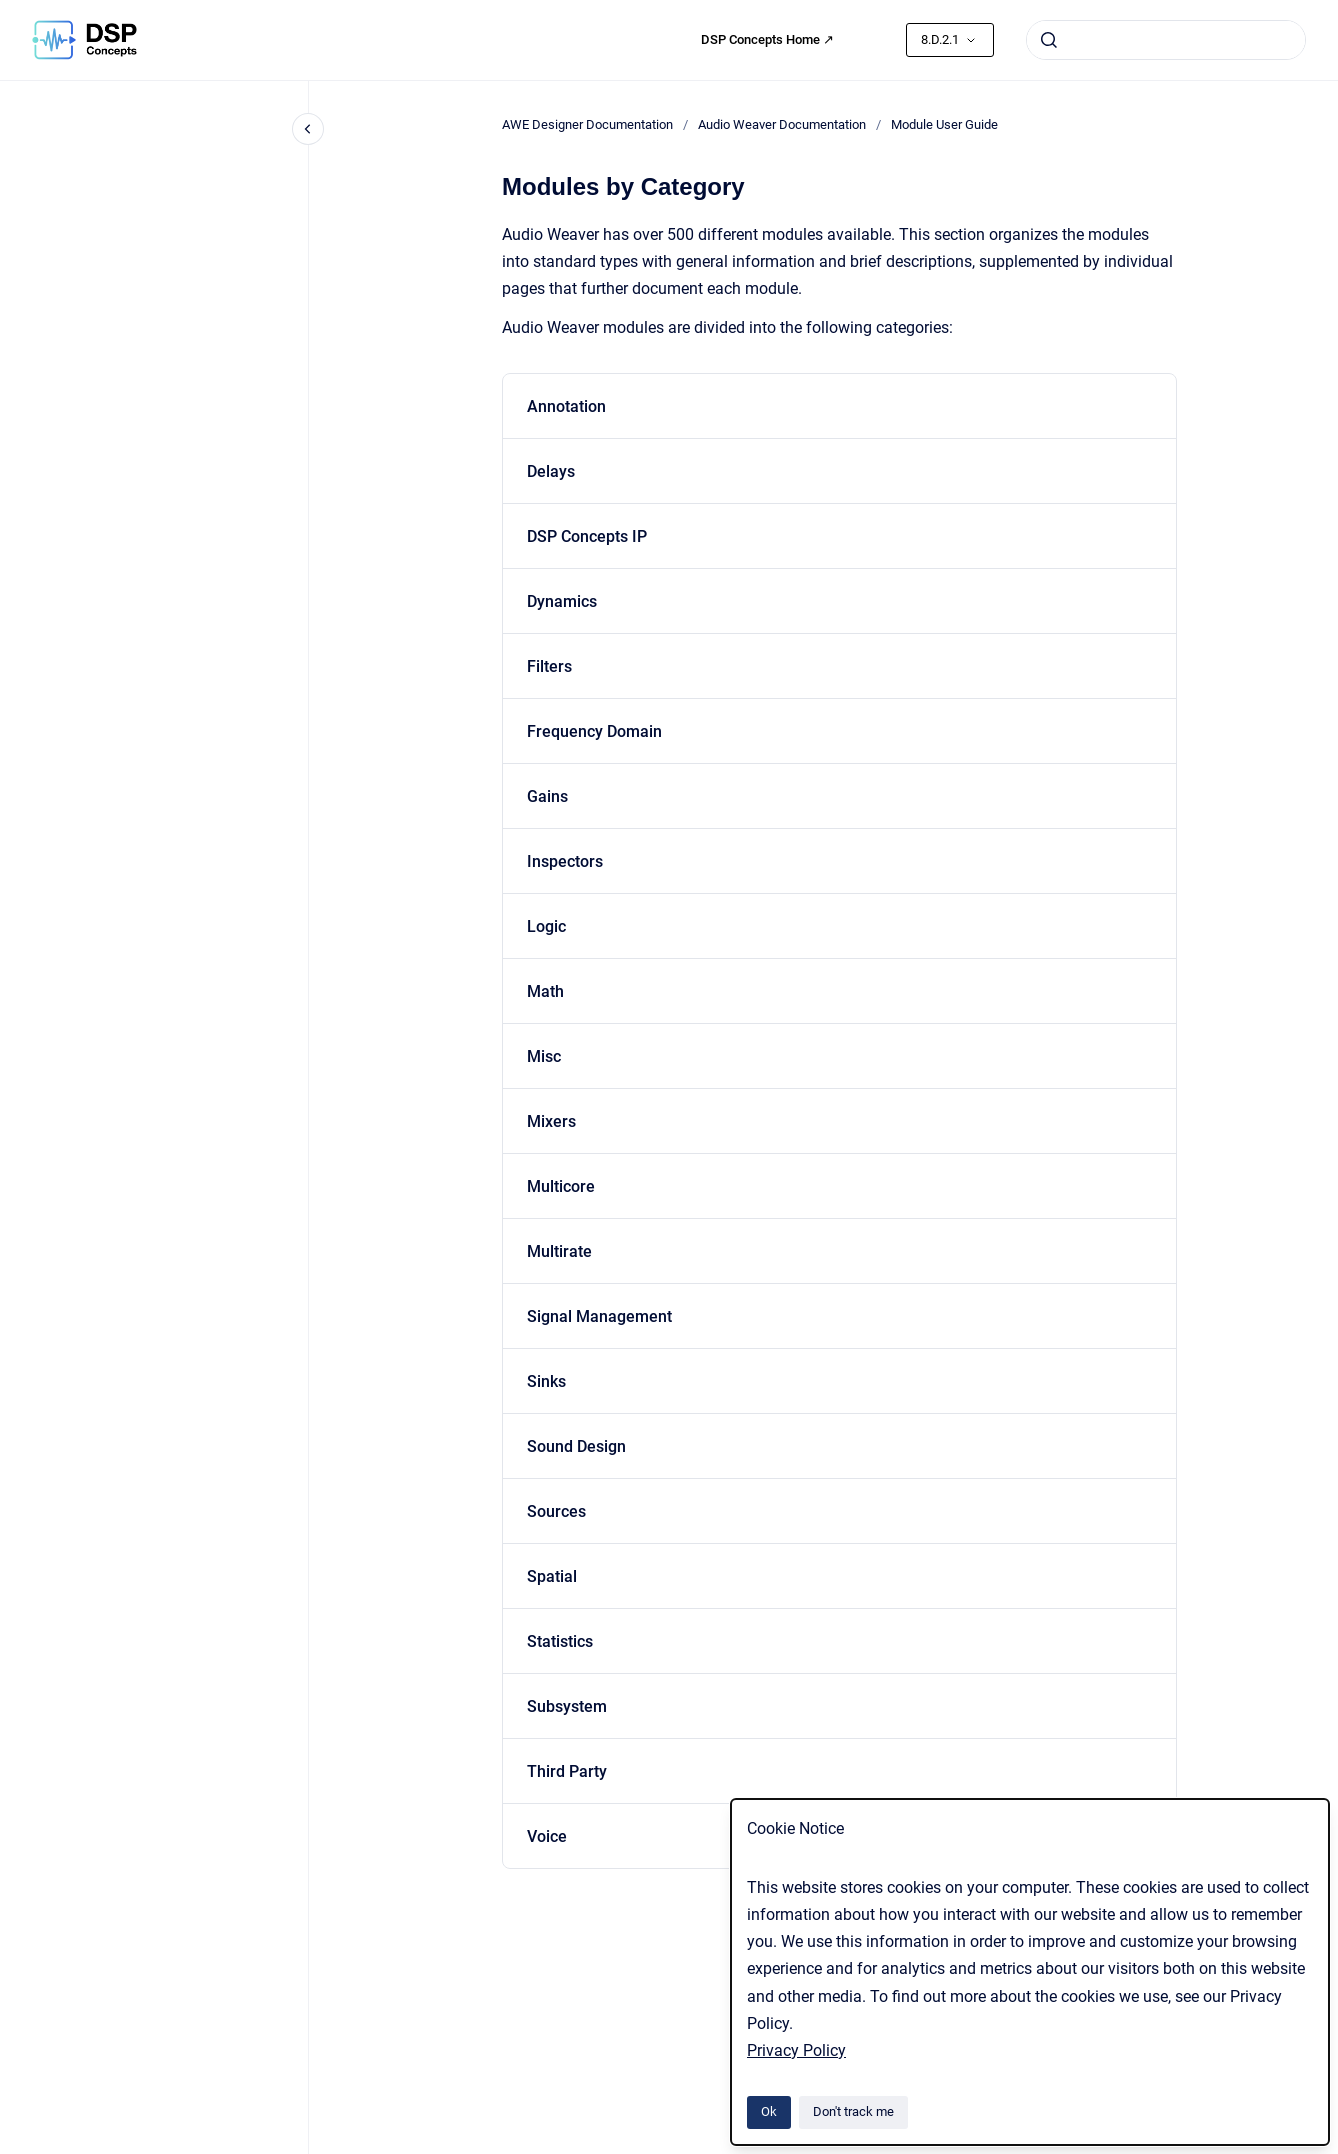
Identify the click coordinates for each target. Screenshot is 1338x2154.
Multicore (561, 1186)
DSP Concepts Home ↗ (767, 39)
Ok (769, 2111)
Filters (549, 666)
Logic (546, 926)
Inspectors (565, 861)
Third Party (567, 1771)
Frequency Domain (594, 731)
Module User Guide (944, 124)
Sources (556, 1511)
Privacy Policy (796, 2050)
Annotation (566, 406)
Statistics (560, 1641)
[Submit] (1049, 40)
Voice (547, 1836)
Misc (544, 1056)
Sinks (546, 1381)
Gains (547, 796)
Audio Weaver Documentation (782, 124)
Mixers (551, 1121)
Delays (551, 471)
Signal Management (599, 1316)
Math (545, 991)
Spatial (552, 1576)
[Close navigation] (308, 129)
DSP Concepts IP (587, 536)
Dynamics (562, 601)
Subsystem (567, 1706)
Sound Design (576, 1446)
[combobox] (1166, 40)
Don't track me (853, 2111)
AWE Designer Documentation (587, 124)
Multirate (559, 1251)
